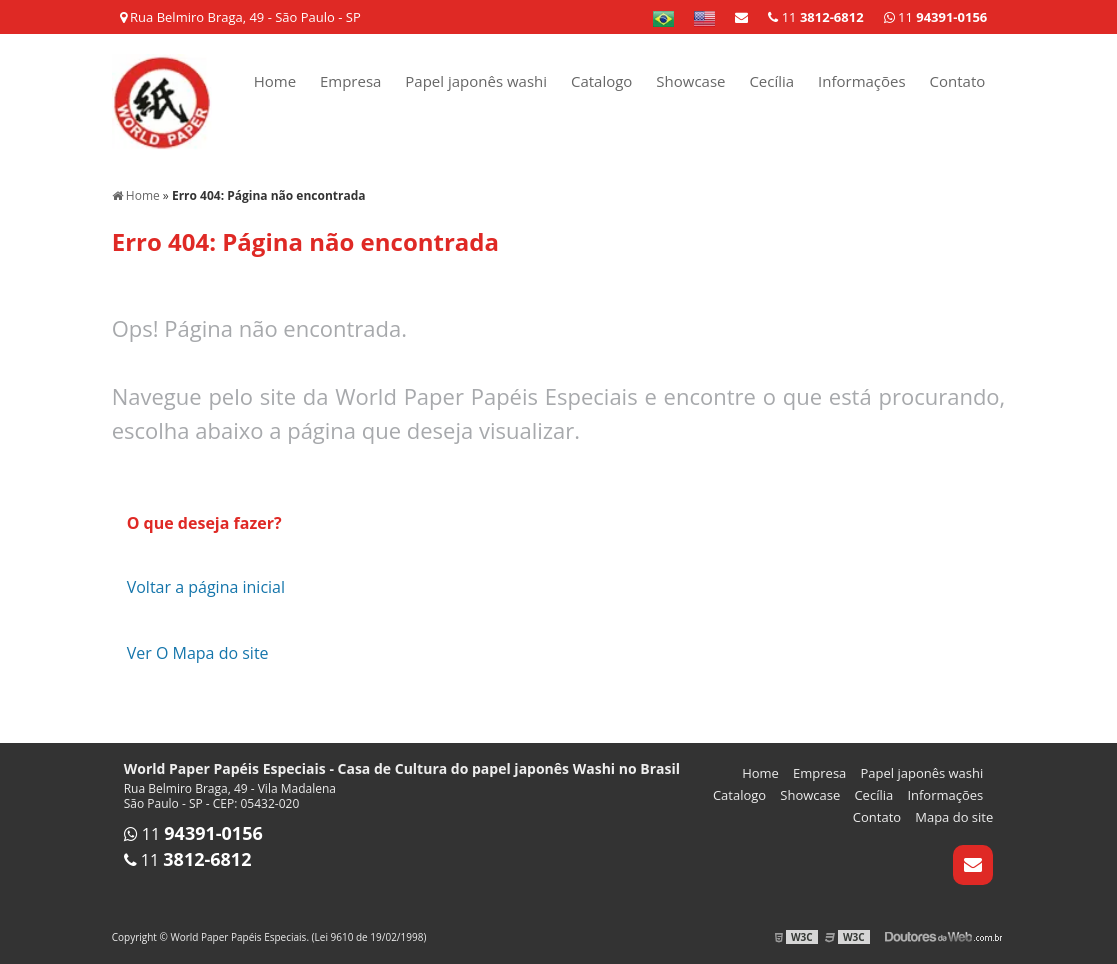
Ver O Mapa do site (198, 653)
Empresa (350, 81)
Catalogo (601, 81)
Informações (862, 81)
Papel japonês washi (476, 81)
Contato (958, 81)
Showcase (690, 81)
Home (275, 81)
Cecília (771, 81)
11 (936, 17)
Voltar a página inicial (206, 587)
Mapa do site (954, 817)
